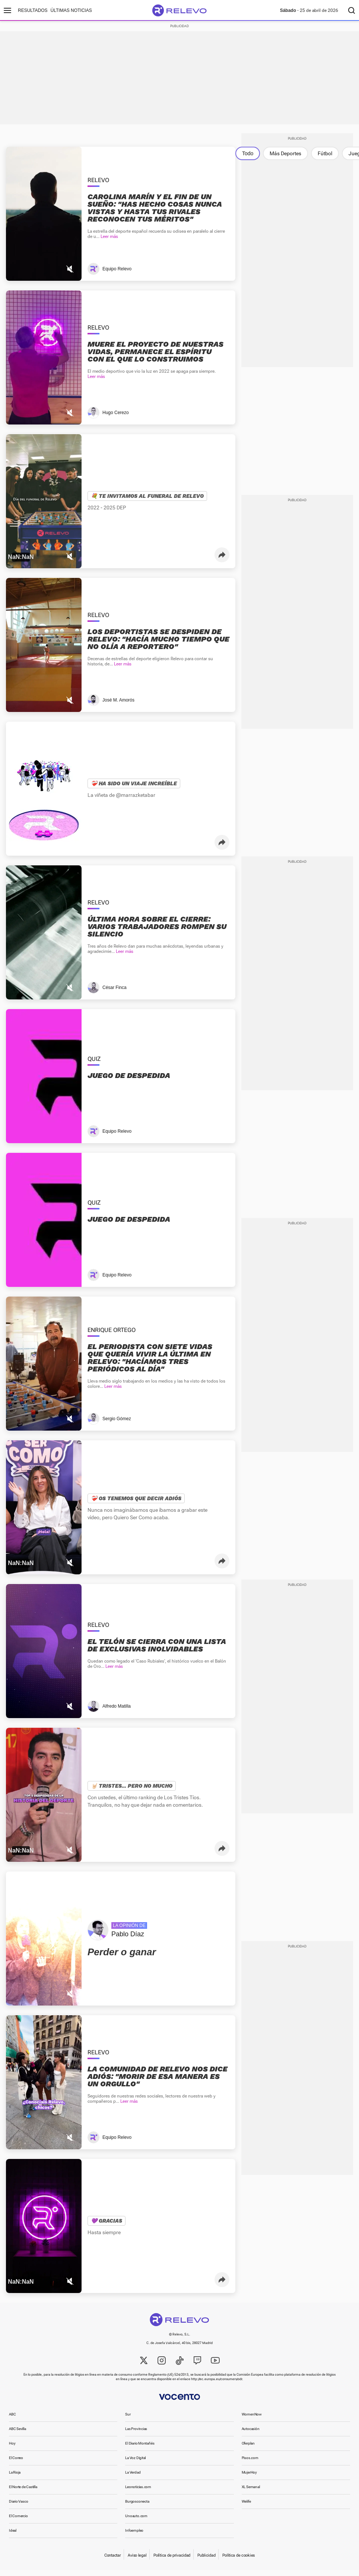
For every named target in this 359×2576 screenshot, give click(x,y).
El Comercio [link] (18, 2522)
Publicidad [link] (206, 2561)
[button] (222, 560)
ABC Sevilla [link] (17, 2435)
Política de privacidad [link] (171, 2561)
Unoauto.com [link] (136, 2522)
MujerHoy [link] (249, 2478)
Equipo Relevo (116, 274)
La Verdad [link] (132, 2478)
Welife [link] (246, 2507)
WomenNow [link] (252, 2420)
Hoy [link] (12, 2449)
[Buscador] (351, 10)
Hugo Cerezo (115, 418)
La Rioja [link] (14, 2478)
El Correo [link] (16, 2464)
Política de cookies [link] (238, 2561)
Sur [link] (127, 2420)
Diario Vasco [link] (18, 2507)
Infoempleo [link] (134, 2536)
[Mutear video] (70, 275)
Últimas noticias (71, 10)
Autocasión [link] (251, 2435)
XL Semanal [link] (251, 2493)
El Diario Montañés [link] (139, 2449)
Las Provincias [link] (136, 2435)
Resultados (33, 10)
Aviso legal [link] (137, 2561)
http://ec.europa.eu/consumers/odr (216, 2385)
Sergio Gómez (116, 1424)
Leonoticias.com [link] (138, 2493)
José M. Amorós (118, 706)
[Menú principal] (7, 10)
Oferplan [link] (248, 2449)
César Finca (114, 993)
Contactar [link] (112, 2561)
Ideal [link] (12, 2536)
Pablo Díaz (127, 1940)
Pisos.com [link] (250, 2464)
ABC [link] (12, 2420)
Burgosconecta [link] (137, 2507)
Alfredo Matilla (116, 1712)
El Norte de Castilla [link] (23, 2493)
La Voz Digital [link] (135, 2464)
